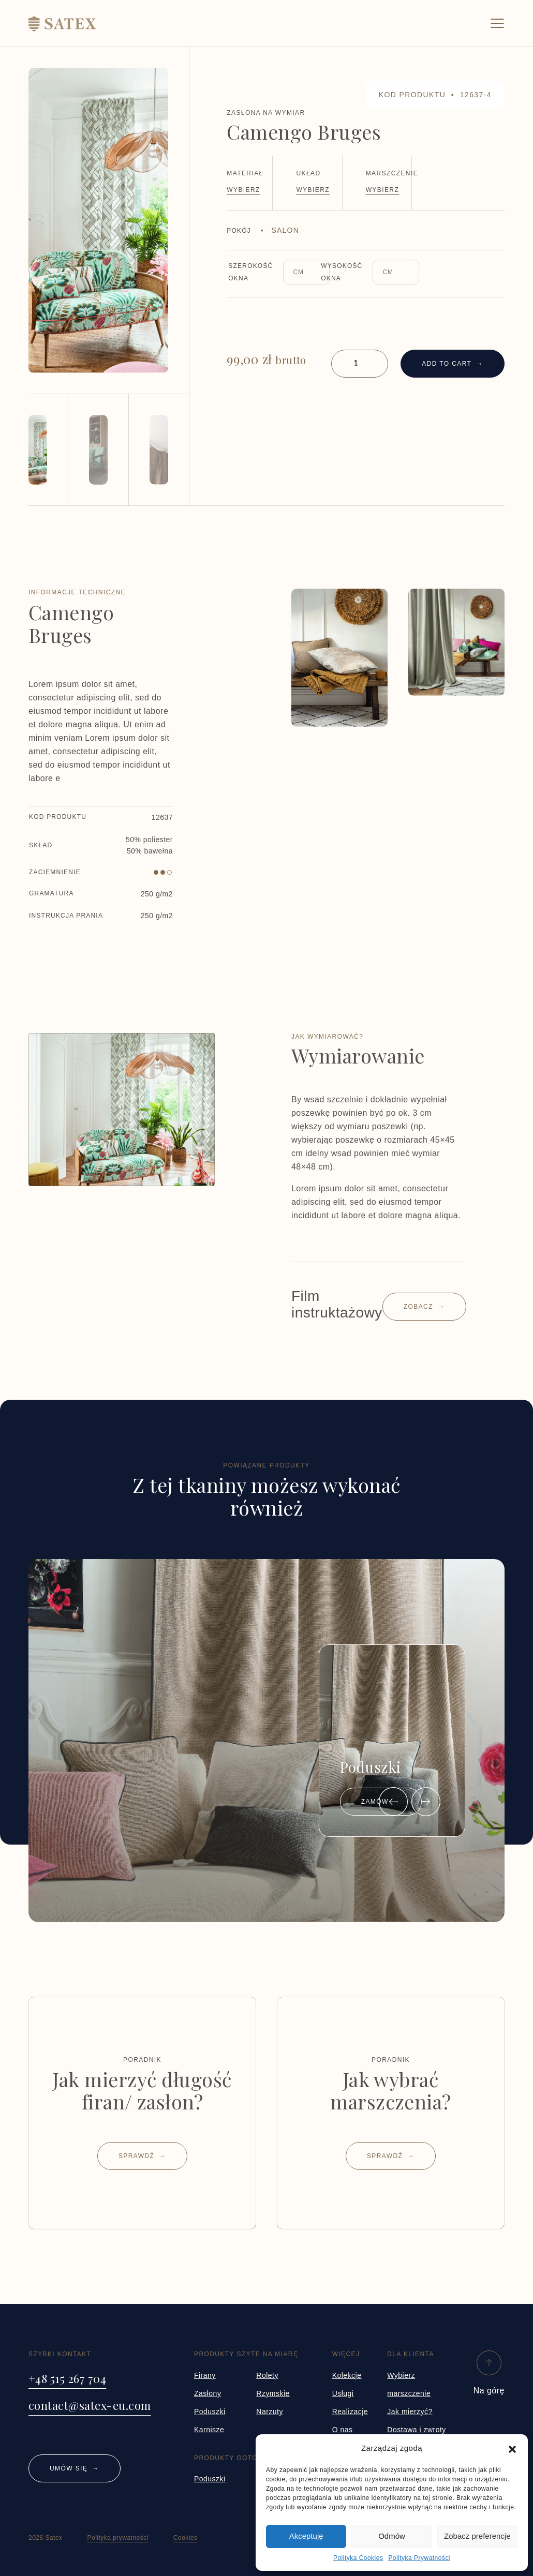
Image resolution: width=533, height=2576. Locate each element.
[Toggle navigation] (497, 23)
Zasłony (207, 2393)
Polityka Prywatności (419, 2558)
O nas (342, 2429)
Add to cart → (452, 363)
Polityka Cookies (358, 2558)
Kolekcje (347, 2375)
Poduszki (210, 2411)
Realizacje (350, 2411)
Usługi (343, 2393)
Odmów (391, 2536)
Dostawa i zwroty (416, 2429)
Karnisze (209, 2429)
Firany (205, 2375)
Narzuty (269, 2411)
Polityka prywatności (118, 2537)
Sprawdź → (142, 2156)
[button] (512, 2448)
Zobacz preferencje (477, 2536)
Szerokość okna (250, 272)
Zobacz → (424, 1306)
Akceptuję (306, 2536)
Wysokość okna (341, 272)
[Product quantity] (359, 364)
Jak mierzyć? (409, 2411)
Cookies (185, 2537)
